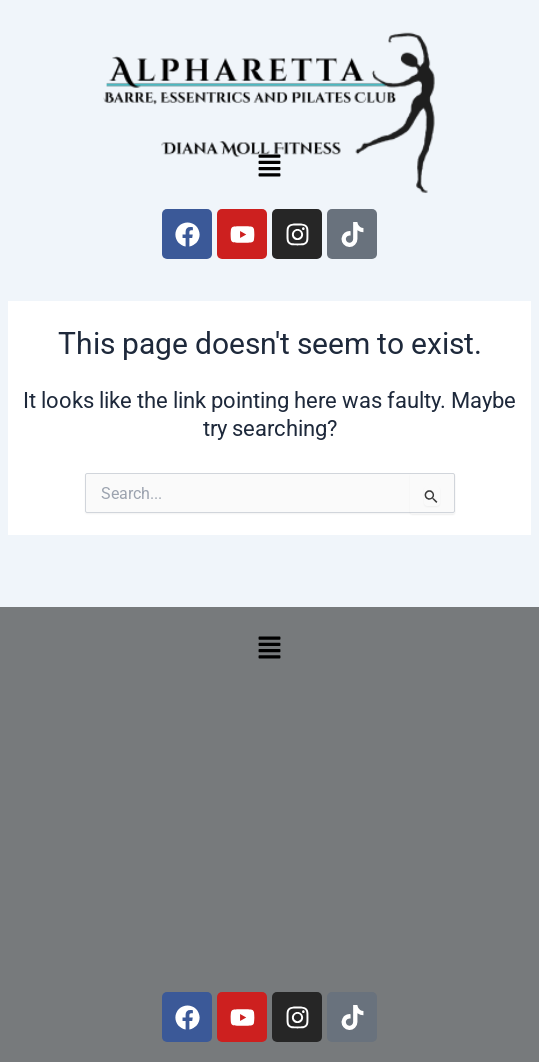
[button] (269, 167)
